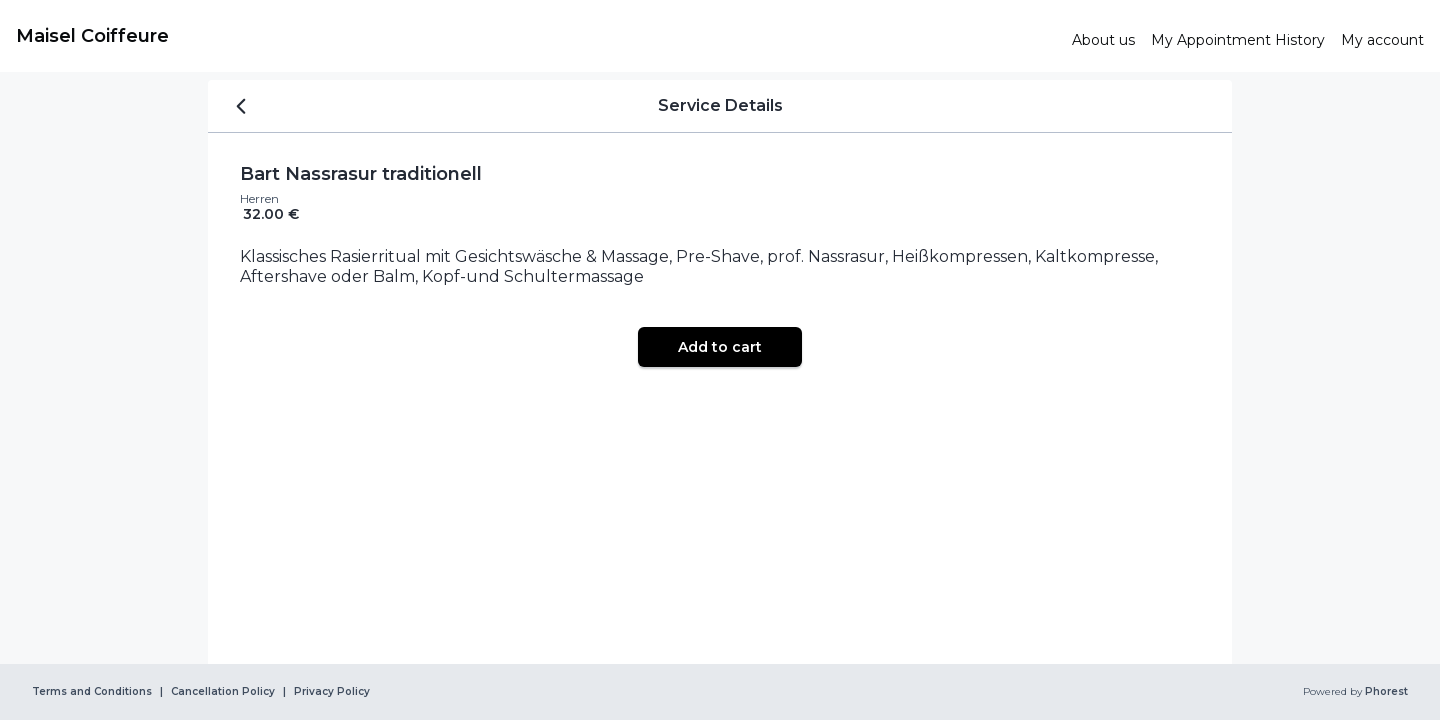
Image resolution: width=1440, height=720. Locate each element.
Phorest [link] (1385, 692)
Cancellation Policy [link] (223, 692)
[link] (536, 36)
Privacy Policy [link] (332, 692)
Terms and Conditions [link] (92, 692)
